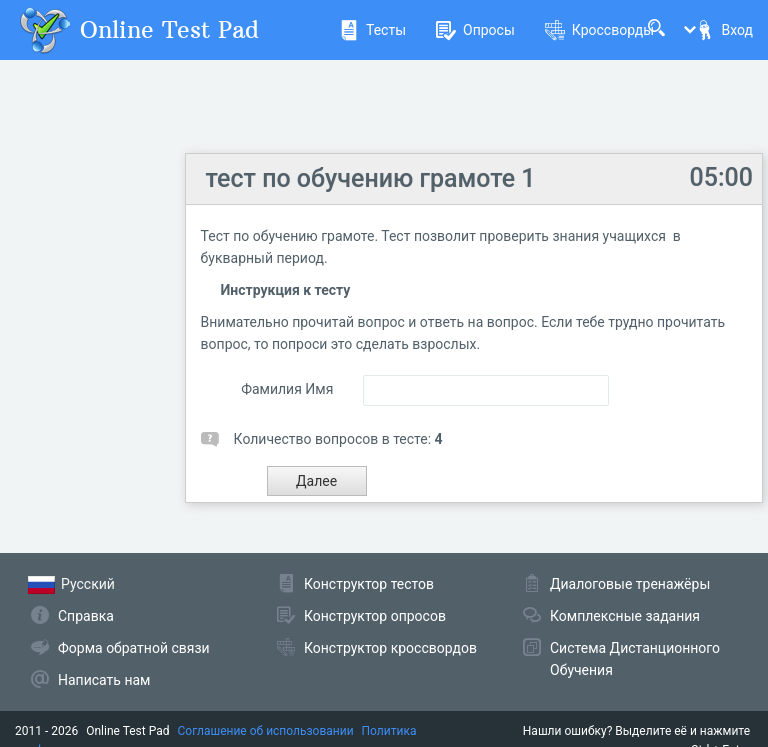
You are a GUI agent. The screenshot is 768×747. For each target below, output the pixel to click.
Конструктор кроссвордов (390, 648)
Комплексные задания (625, 616)
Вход (724, 30)
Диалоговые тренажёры (630, 584)
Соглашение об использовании (266, 731)
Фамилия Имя (287, 389)
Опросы (475, 30)
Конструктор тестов (369, 584)
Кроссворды (599, 30)
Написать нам (104, 680)
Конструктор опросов (375, 616)
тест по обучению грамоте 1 (371, 178)
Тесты (372, 30)
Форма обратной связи (134, 648)
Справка (86, 616)
